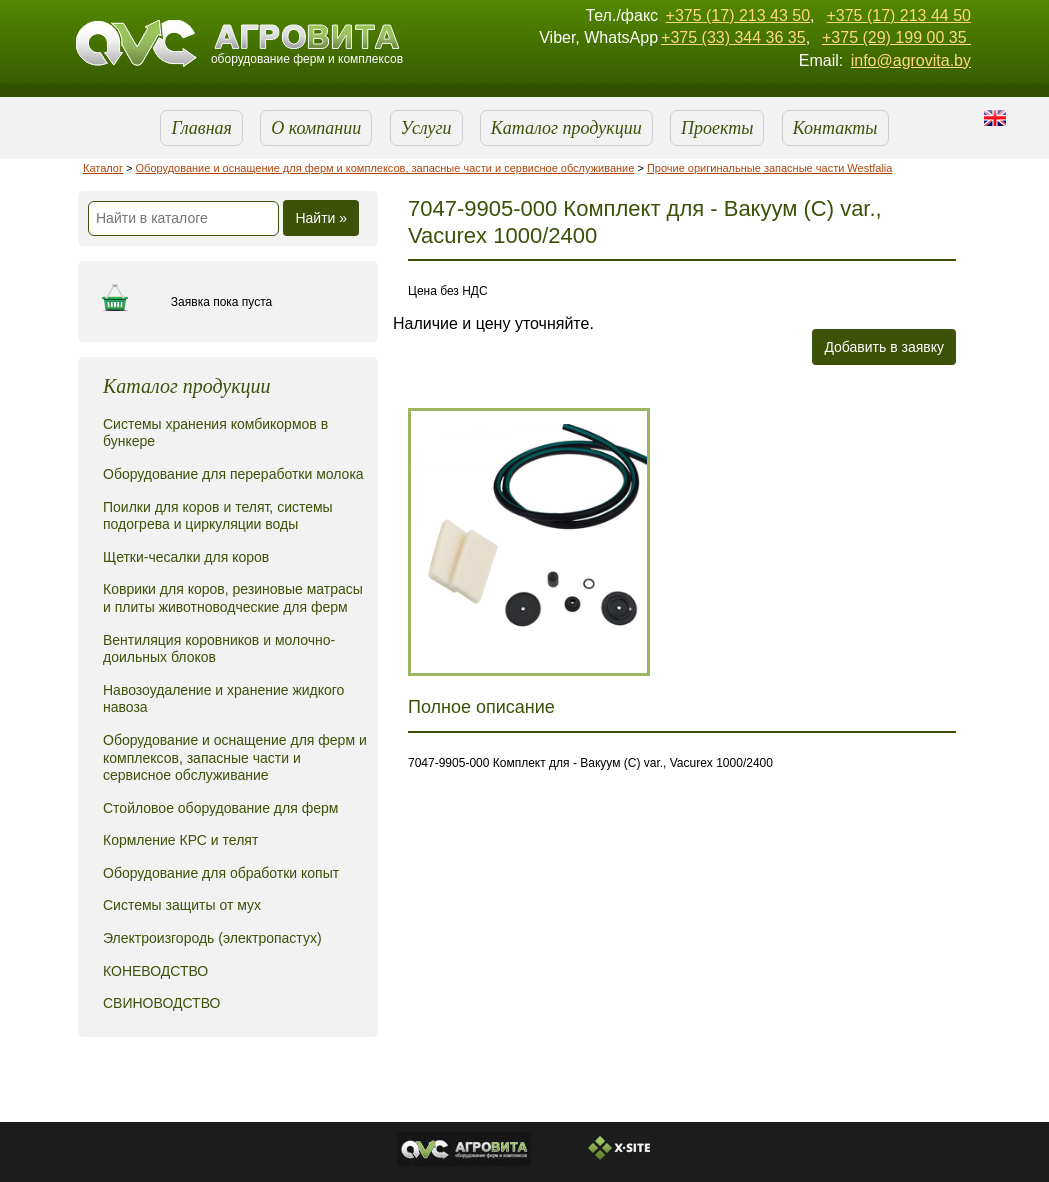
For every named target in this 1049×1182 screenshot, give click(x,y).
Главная (201, 128)
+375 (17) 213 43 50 (738, 15)
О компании (316, 128)
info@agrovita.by (911, 60)
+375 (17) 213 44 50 (898, 15)
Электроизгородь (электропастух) (212, 938)
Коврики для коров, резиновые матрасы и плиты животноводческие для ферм (233, 598)
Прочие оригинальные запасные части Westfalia (770, 168)
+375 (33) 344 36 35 (733, 37)
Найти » (321, 218)
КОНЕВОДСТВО (155, 971)
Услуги (426, 128)
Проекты (717, 128)
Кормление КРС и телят (180, 840)
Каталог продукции (566, 128)
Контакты (835, 128)
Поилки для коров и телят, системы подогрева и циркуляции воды (218, 516)
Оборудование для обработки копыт (221, 873)
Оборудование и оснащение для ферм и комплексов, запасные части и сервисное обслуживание (385, 168)
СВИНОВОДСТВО (161, 1003)
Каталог (103, 168)
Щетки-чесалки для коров (186, 557)
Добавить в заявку (884, 347)
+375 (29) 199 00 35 (896, 37)
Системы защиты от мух (182, 905)
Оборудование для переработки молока (233, 474)
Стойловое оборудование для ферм (220, 808)
